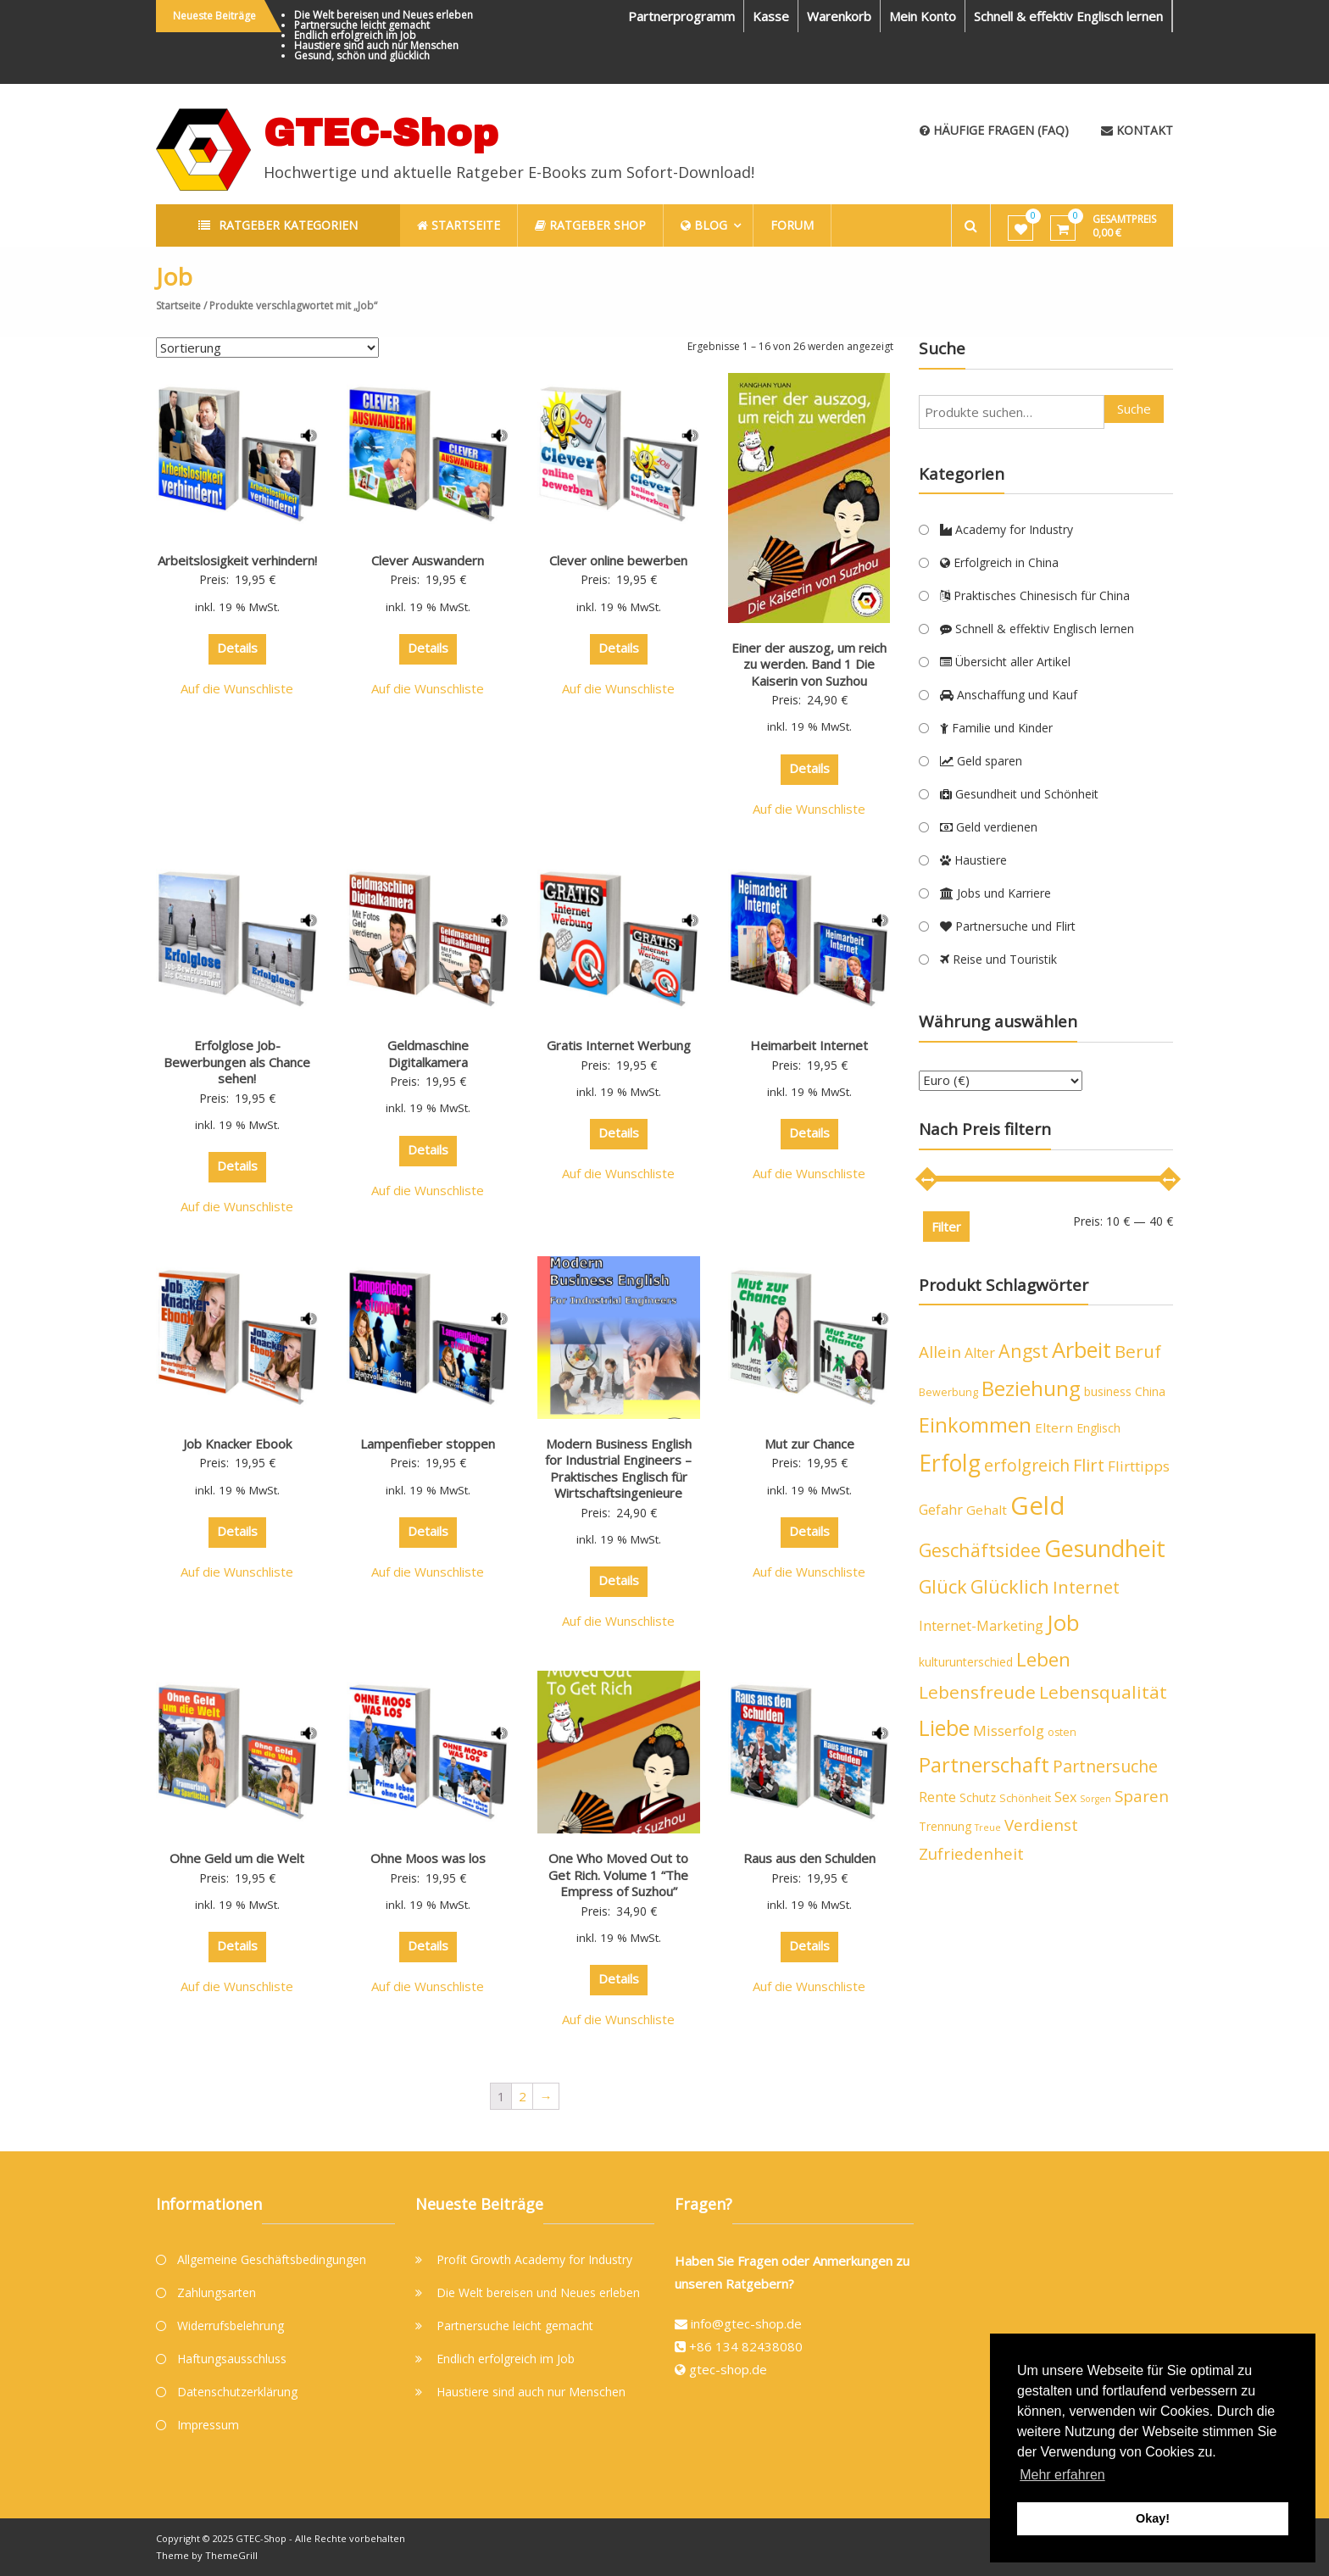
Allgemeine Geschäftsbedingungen (271, 2259)
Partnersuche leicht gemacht (362, 25)
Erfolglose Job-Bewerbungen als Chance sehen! (237, 1062)
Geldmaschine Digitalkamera (428, 1054)
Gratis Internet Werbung (619, 1045)
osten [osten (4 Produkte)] (1062, 1732)
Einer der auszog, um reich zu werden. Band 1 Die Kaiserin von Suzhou (809, 664)
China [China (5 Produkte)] (1150, 1391)
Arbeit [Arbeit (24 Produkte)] (1081, 1349)
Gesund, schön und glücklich (362, 55)
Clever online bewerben (618, 560)
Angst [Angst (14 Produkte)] (1023, 1350)
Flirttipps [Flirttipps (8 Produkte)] (1139, 1466)
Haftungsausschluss (231, 2359)
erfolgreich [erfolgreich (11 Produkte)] (1027, 1465)
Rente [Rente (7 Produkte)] (937, 1797)
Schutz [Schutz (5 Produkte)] (977, 1797)
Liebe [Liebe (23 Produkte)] (944, 1727)
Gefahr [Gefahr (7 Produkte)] (941, 1509)
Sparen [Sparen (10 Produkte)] (1142, 1796)
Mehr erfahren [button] (1062, 2475)
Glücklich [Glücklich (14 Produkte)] (1009, 1586)
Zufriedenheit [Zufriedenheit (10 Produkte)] (971, 1854)
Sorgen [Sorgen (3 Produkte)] (1095, 1799)
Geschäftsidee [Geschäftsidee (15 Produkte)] (980, 1550)
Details (237, 647)
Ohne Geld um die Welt (237, 1858)
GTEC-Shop (381, 132)
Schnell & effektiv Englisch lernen (1068, 16)
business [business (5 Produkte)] (1108, 1391)
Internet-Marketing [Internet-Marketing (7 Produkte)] (981, 1625)
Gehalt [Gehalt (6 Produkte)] (986, 1509)
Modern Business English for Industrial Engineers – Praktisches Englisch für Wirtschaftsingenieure (618, 1468)
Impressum (208, 2425)
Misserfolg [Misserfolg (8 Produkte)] (1008, 1730)
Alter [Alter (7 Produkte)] (980, 1353)
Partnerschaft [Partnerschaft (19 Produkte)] (984, 1764)
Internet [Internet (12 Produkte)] (1086, 1587)
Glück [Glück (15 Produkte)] (943, 1586)
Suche (1134, 408)
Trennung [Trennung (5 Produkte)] (945, 1826)
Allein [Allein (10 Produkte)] (940, 1352)
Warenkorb (839, 16)
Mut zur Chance (809, 1443)
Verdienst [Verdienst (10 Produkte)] (1041, 1825)
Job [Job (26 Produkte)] (1063, 1622)
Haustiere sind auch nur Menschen (376, 45)
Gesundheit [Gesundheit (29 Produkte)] (1104, 1548)
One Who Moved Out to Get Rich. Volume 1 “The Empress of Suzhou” (618, 1875)
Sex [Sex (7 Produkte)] (1065, 1797)
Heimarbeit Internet (809, 1045)
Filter (946, 1226)
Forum (792, 225)
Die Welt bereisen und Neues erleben (383, 15)
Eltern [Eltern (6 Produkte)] (1054, 1427)
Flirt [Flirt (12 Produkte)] (1088, 1465)
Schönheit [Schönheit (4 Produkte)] (1025, 1798)
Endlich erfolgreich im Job (355, 35)
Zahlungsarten (216, 2292)
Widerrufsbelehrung (230, 2325)
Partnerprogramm (681, 16)
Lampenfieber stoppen (427, 1443)
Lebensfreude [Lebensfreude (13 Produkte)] (977, 1692)
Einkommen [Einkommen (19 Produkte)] (975, 1424)
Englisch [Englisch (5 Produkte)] (1098, 1428)
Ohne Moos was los (428, 1858)
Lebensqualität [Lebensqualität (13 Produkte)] (1103, 1692)
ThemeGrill (231, 2555)
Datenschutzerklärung (237, 2392)
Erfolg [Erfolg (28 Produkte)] (950, 1463)
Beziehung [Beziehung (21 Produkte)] (1031, 1388)
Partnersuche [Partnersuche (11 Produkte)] (1105, 1766)
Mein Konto (922, 16)
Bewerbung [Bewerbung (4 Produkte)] (948, 1392)
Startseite (178, 305)
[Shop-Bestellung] (267, 347)
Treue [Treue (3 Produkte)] (988, 1827)
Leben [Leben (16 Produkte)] (1043, 1659)
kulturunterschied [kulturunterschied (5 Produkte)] (966, 1662)
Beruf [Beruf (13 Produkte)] (1138, 1351)
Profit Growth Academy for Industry (534, 2259)
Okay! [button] (1153, 2518)
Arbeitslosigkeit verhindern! (237, 560)
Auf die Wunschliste (237, 688)
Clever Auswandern (427, 560)
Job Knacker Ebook (237, 1443)
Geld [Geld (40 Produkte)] (1037, 1505)
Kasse (771, 16)
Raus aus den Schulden (809, 1858)
